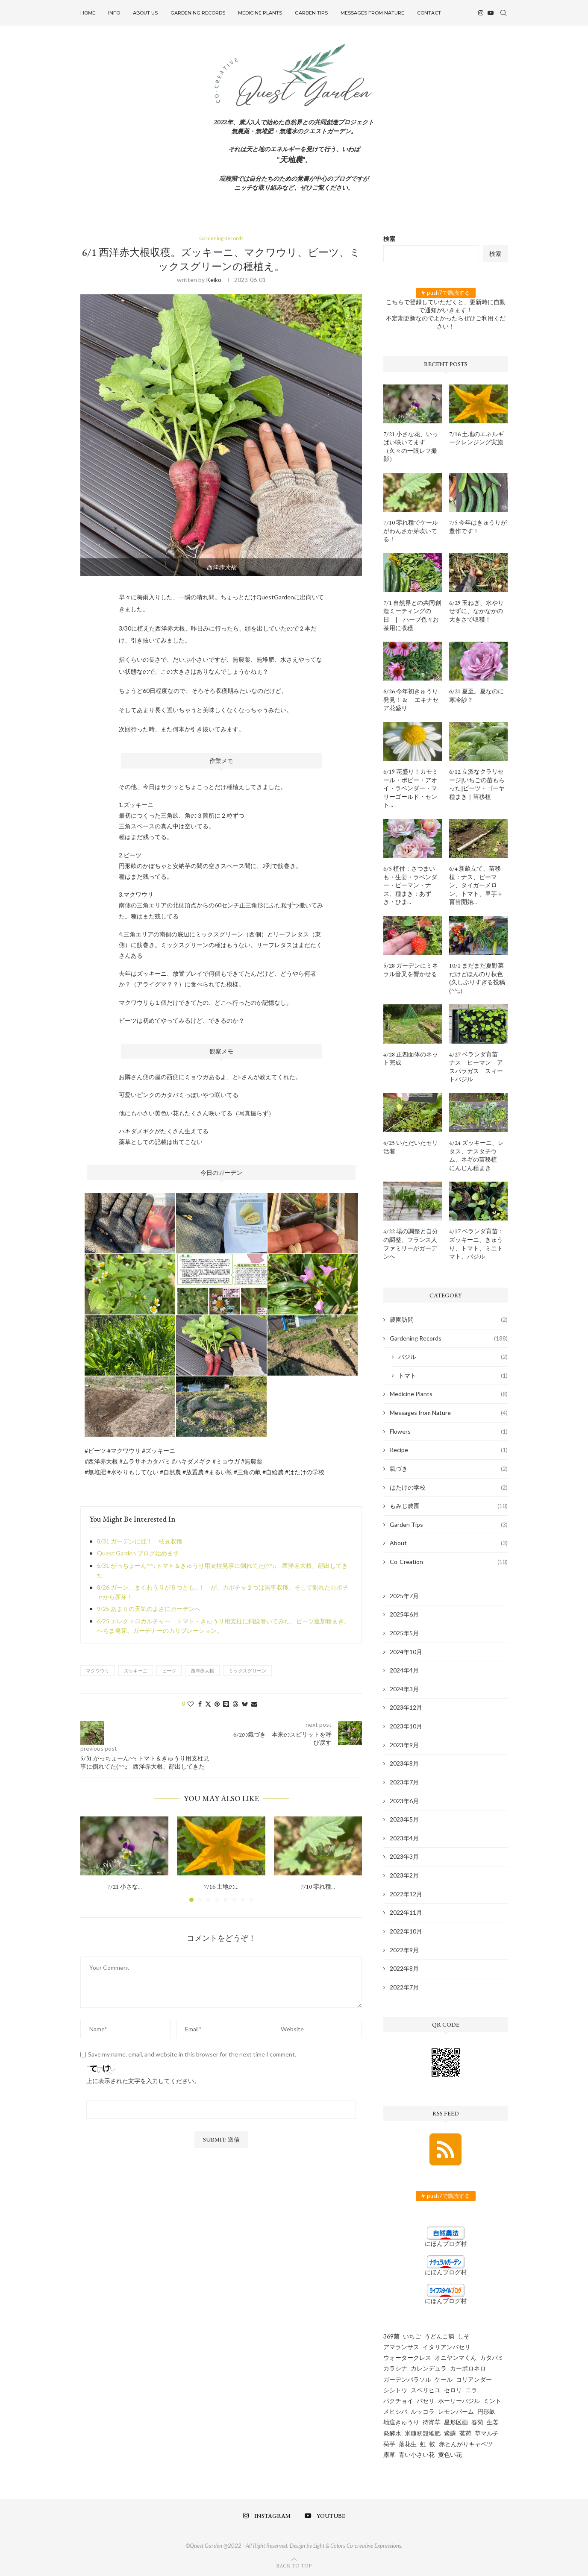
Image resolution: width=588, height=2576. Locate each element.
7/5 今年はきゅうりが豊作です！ (478, 527)
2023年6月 (404, 1800)
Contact (429, 13)
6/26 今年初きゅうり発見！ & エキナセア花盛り (410, 699)
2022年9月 (404, 1950)
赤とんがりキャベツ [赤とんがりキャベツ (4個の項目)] (466, 2443)
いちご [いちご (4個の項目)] (412, 2336)
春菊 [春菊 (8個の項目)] (477, 2422)
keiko (213, 280)
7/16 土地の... (221, 1887)
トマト (453, 1375)
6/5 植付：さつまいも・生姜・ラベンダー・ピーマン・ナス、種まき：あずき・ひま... (410, 885)
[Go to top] (294, 2565)
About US (145, 13)
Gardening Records (198, 13)
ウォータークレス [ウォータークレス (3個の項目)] (407, 2357)
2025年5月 (404, 1633)
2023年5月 (404, 1819)
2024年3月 (404, 1689)
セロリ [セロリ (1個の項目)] (453, 2390)
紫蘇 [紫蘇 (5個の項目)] (450, 2433)
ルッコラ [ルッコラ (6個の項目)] (423, 2411)
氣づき (449, 1468)
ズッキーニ (135, 1671)
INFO (114, 13)
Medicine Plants (260, 13)
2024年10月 (406, 1651)
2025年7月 (404, 1595)
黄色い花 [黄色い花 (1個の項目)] (450, 2454)
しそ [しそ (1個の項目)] (464, 2336)
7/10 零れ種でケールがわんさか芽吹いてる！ (410, 531)
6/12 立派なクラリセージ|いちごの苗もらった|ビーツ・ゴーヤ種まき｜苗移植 (477, 784)
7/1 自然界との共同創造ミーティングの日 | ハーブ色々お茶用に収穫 (412, 615)
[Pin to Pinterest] (217, 1704)
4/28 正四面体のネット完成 (410, 1058)
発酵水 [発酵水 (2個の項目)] (392, 2433)
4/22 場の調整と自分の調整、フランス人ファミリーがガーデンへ (410, 1243)
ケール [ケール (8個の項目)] (444, 2379)
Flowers (449, 1431)
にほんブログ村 (446, 2243)
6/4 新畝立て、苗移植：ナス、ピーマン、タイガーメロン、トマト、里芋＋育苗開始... (476, 885)
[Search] (503, 12)
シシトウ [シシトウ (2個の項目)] (395, 2390)
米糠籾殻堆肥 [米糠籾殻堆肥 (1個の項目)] (423, 2433)
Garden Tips (311, 13)
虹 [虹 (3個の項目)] (423, 2443)
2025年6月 (404, 1614)
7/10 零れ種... (317, 1887)
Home (87, 13)
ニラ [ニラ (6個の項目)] (471, 2390)
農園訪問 (449, 1319)
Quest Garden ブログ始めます (138, 1554)
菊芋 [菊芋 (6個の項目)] (389, 2443)
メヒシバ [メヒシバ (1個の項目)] (395, 2411)
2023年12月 (406, 1707)
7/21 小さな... (124, 1887)
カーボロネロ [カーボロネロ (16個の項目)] (468, 2368)
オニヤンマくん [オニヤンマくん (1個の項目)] (455, 2357)
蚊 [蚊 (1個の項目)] (432, 2443)
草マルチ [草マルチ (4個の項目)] (487, 2433)
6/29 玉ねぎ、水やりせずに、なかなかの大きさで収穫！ (476, 611)
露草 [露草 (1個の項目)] (389, 2454)
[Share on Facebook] (200, 1704)
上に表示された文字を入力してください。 (143, 2081)
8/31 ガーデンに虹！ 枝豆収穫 (139, 1542)
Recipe (449, 1450)
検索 (389, 238)
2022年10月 (406, 1931)
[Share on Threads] (235, 1704)
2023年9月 (404, 1745)
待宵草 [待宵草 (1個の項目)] (432, 2422)
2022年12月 (406, 1894)
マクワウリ (97, 1671)
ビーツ (169, 1671)
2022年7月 (404, 1987)
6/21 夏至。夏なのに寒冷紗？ (476, 695)
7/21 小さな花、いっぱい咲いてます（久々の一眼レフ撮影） (410, 446)
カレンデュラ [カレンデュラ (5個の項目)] (429, 2368)
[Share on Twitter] (208, 1704)
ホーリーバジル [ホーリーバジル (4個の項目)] (459, 2400)
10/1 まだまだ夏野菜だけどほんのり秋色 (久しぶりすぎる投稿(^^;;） (477, 978)
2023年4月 (404, 1838)
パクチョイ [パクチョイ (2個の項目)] (398, 2400)
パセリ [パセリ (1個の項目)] (426, 2400)
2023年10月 (406, 1726)
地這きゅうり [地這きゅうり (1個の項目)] (401, 2422)
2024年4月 (404, 1670)
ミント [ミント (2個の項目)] (492, 2400)
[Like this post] (191, 1704)
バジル (453, 1357)
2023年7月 (404, 1782)
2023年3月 (404, 1856)
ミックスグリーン (247, 1671)
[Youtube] (491, 12)
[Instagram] (480, 12)
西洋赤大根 (202, 1671)
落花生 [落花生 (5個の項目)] (408, 2443)
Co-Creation (449, 1562)
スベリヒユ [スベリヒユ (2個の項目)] (426, 2390)
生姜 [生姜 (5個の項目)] (493, 2422)
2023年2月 (404, 1875)
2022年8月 (404, 1968)
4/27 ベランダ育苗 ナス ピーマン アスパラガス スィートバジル (476, 1066)
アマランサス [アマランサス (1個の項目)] (401, 2346)
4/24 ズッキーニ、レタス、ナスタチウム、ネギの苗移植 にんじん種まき (476, 1155)
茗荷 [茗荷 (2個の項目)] (465, 2433)
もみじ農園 (449, 1506)
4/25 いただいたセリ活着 (410, 1147)
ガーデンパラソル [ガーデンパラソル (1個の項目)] (407, 2379)
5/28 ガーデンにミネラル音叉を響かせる (410, 970)
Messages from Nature (372, 13)
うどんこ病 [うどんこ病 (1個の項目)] (439, 2336)
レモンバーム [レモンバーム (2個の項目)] (456, 2411)
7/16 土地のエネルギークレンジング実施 (476, 438)
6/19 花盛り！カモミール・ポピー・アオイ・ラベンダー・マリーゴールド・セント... (410, 788)
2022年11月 (406, 1912)
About (449, 1543)
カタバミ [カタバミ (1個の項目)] (492, 2357)
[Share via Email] (254, 1704)
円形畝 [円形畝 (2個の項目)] (486, 2411)
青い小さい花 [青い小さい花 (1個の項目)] (417, 2454)
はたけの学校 (449, 1487)
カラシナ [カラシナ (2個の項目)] (395, 2368)
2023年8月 (404, 1763)
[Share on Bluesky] (245, 1704)
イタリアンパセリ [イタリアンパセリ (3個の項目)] (446, 2346)
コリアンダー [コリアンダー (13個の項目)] (474, 2379)
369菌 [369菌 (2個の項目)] (391, 2336)
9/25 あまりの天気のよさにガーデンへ (148, 1609)
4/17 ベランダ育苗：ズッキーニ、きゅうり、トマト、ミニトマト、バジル (476, 1243)
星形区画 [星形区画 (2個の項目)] (456, 2422)
